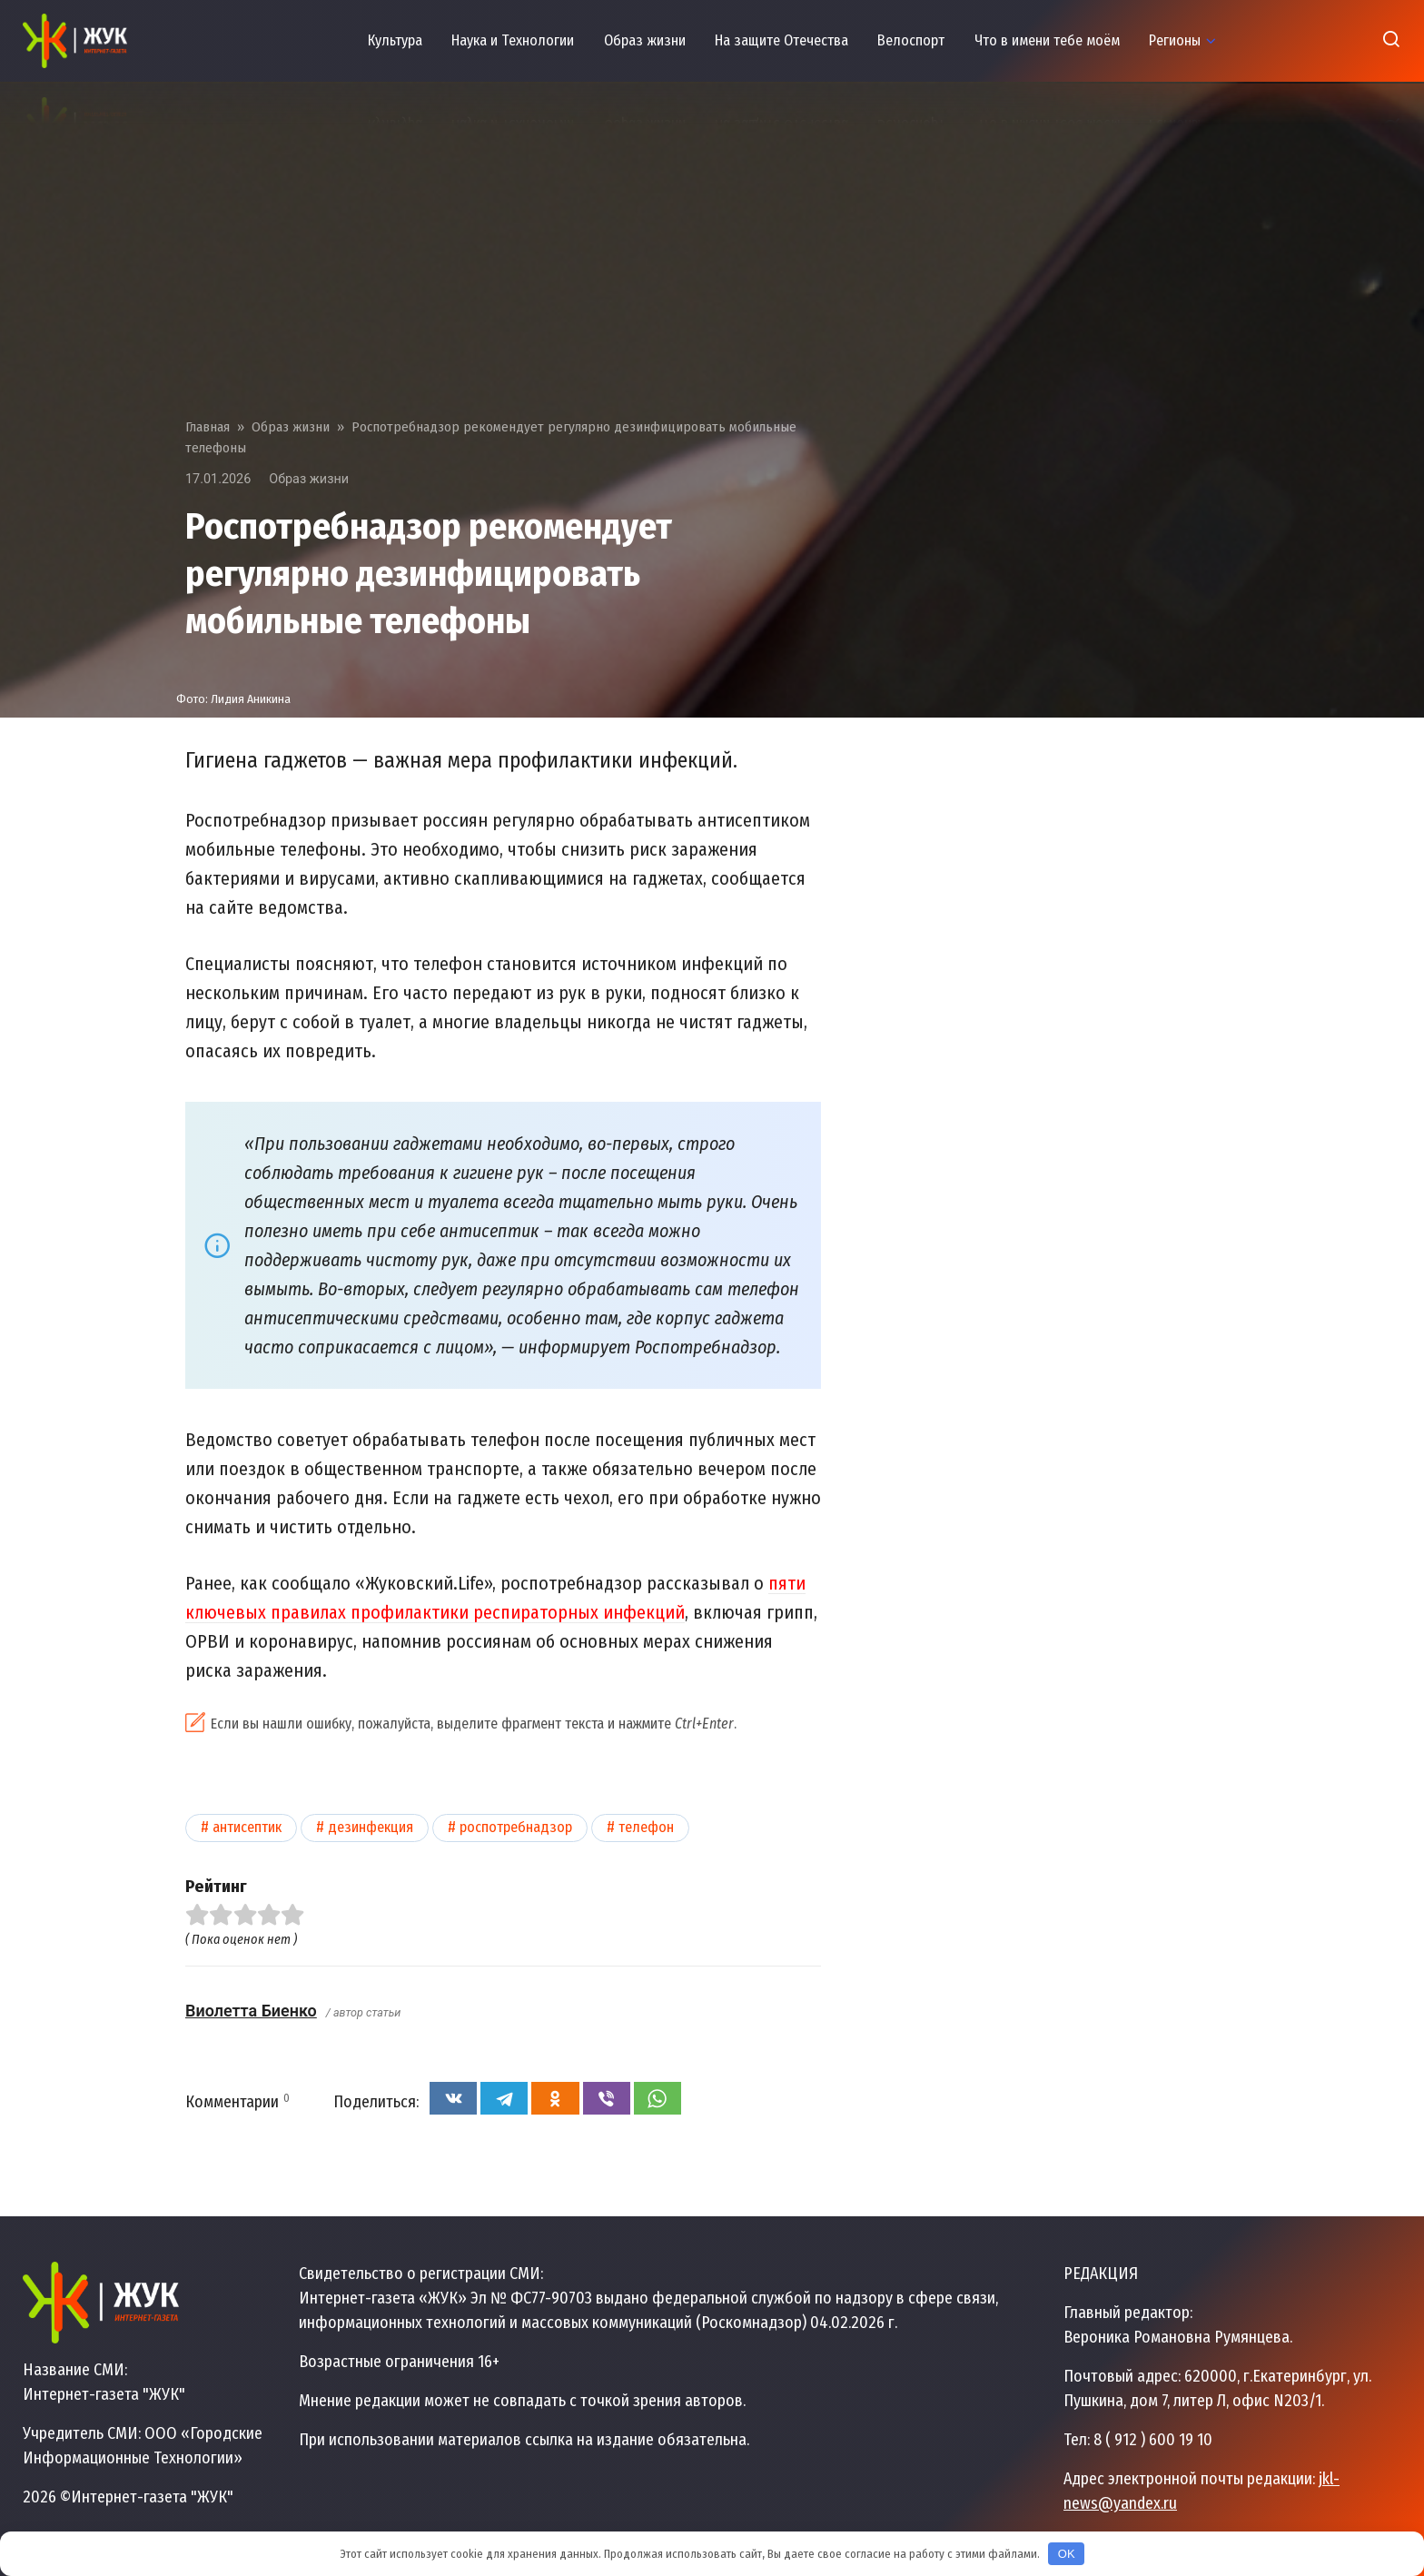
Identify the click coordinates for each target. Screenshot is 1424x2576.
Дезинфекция (370, 1827)
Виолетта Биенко (251, 2010)
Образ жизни (645, 40)
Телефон (646, 1827)
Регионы (1175, 40)
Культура (395, 40)
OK (1066, 2554)
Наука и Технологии (512, 40)
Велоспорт (910, 40)
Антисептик (247, 1827)
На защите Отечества (781, 40)
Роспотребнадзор (516, 1827)
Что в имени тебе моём (1047, 40)
